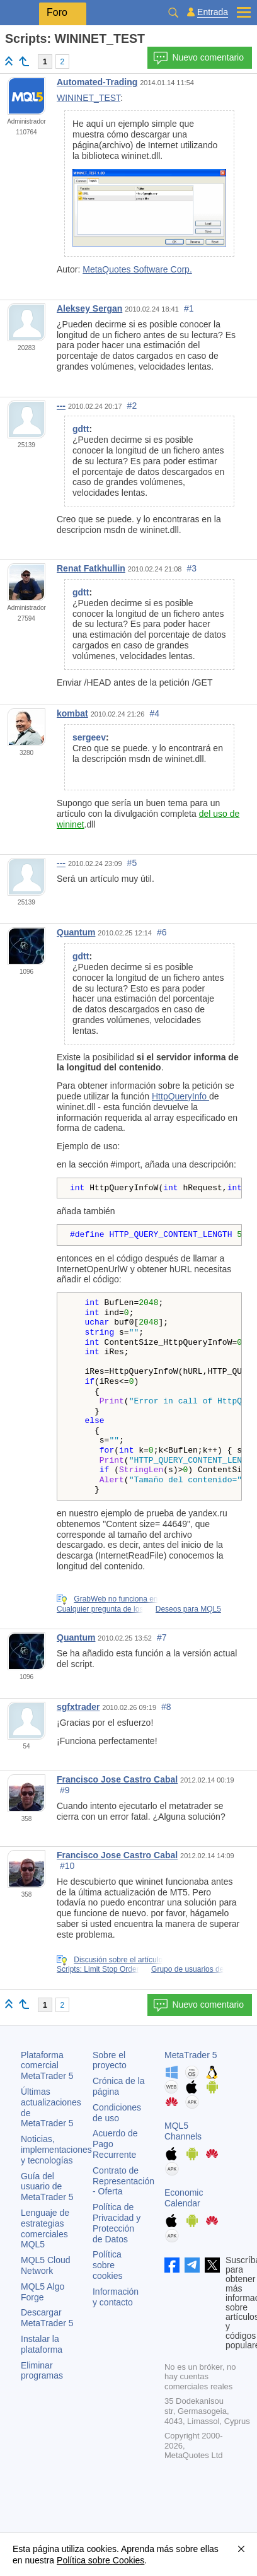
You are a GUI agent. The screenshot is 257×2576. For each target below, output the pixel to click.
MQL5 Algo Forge (42, 2291)
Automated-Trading (97, 82)
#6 (162, 932)
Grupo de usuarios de (187, 1969)
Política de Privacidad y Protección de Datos (116, 2223)
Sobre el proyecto (110, 2060)
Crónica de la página (119, 2086)
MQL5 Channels (183, 2131)
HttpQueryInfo (180, 1096)
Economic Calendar (183, 2197)
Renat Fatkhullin (91, 568)
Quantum (76, 932)
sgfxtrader (78, 1707)
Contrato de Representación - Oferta (123, 2181)
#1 (189, 308)
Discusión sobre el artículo (118, 1959)
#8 (166, 1707)
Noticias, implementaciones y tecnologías (56, 2149)
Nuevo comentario (198, 58)
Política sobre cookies (107, 2265)
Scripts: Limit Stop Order (98, 1969)
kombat (72, 713)
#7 (162, 1637)
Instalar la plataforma (41, 2344)
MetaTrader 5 (190, 2055)
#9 (65, 1790)
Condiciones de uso (117, 2112)
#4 (154, 713)
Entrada (212, 12)
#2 (132, 406)
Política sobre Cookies (100, 2560)
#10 (67, 1866)
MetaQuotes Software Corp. (137, 269)
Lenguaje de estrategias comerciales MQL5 (45, 2228)
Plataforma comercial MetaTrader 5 (47, 2065)
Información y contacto (116, 2296)
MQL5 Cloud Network (46, 2265)
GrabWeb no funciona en (115, 1599)
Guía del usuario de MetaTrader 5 (47, 2187)
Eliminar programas (42, 2370)
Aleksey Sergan (89, 308)
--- (61, 406)
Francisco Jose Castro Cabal (117, 1779)
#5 (132, 863)
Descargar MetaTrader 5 (47, 2317)
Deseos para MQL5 (188, 1609)
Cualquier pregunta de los (100, 1609)
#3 (192, 568)
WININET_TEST (88, 98)
